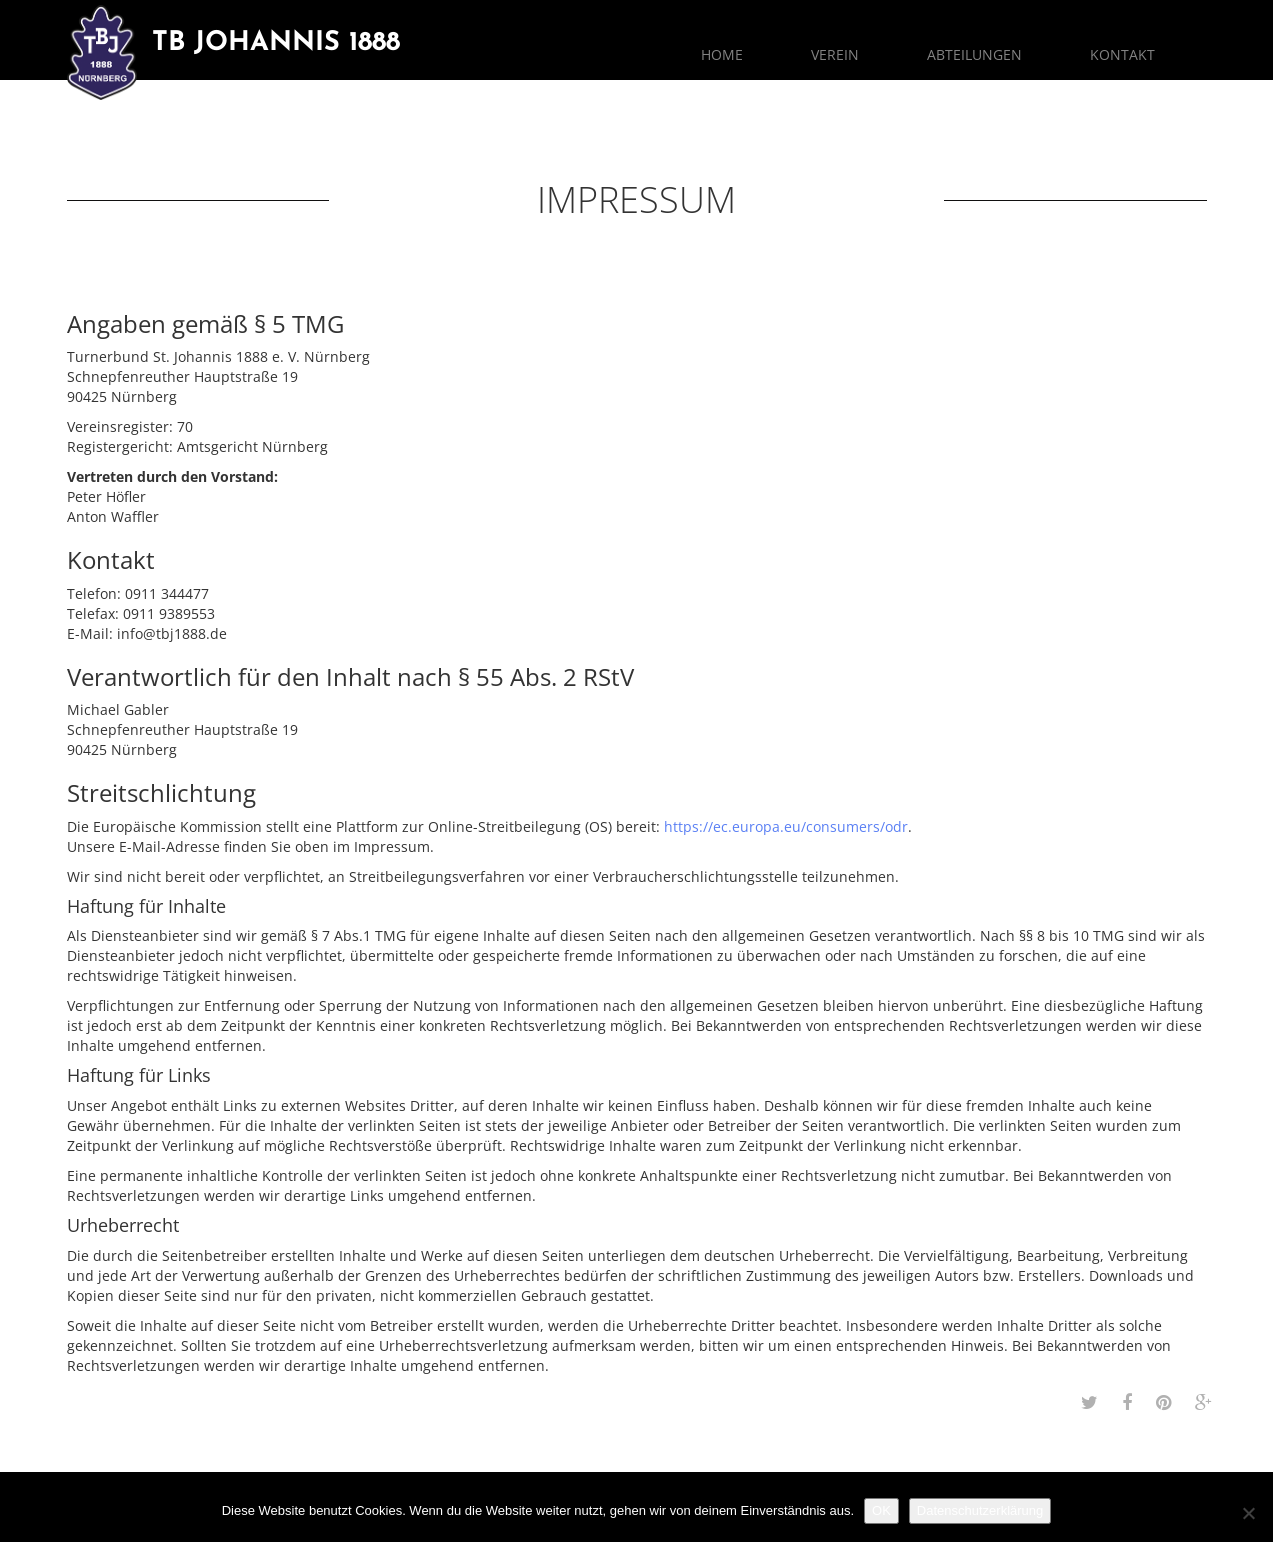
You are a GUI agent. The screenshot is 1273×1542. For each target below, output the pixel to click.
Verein (835, 54)
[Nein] (1248, 1513)
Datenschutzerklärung (980, 1510)
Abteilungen (974, 54)
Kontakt (1122, 54)
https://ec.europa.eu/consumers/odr (786, 826)
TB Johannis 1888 (276, 43)
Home (722, 54)
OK (881, 1510)
